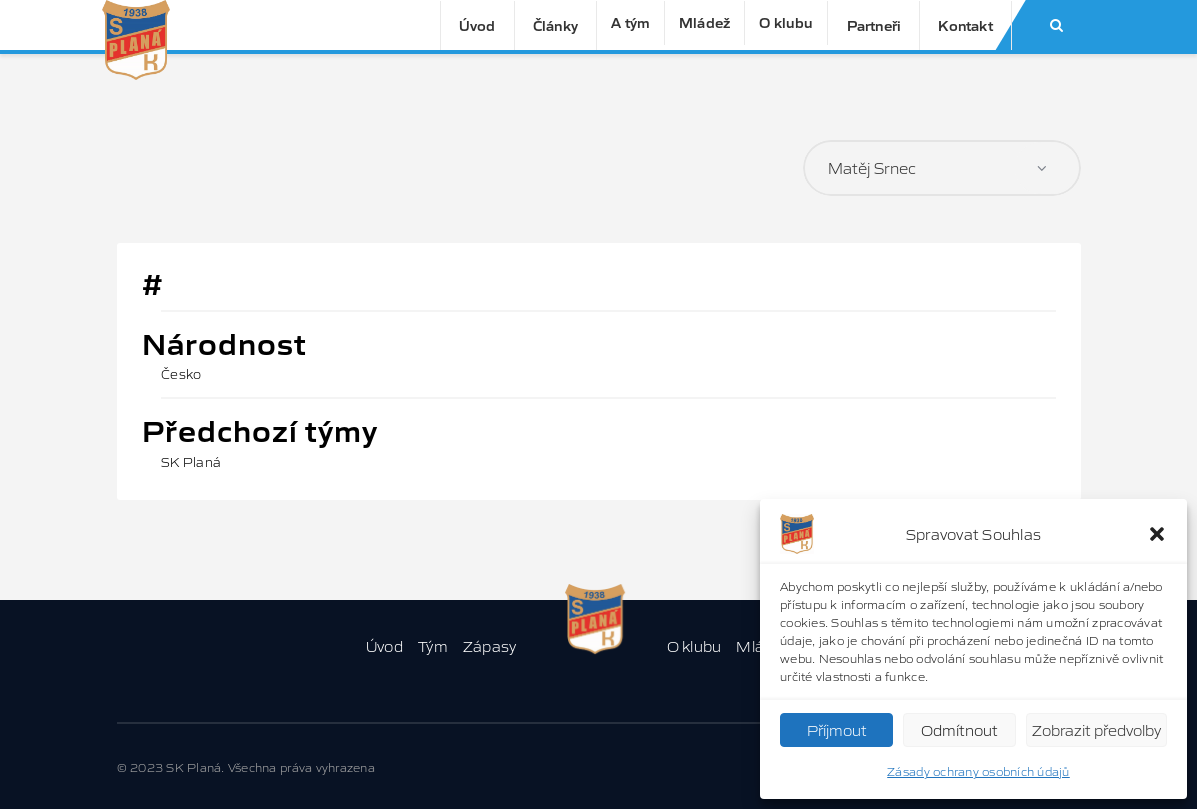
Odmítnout (959, 729)
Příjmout (837, 729)
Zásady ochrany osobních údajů (978, 770)
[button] (1157, 534)
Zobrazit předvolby (1096, 729)
